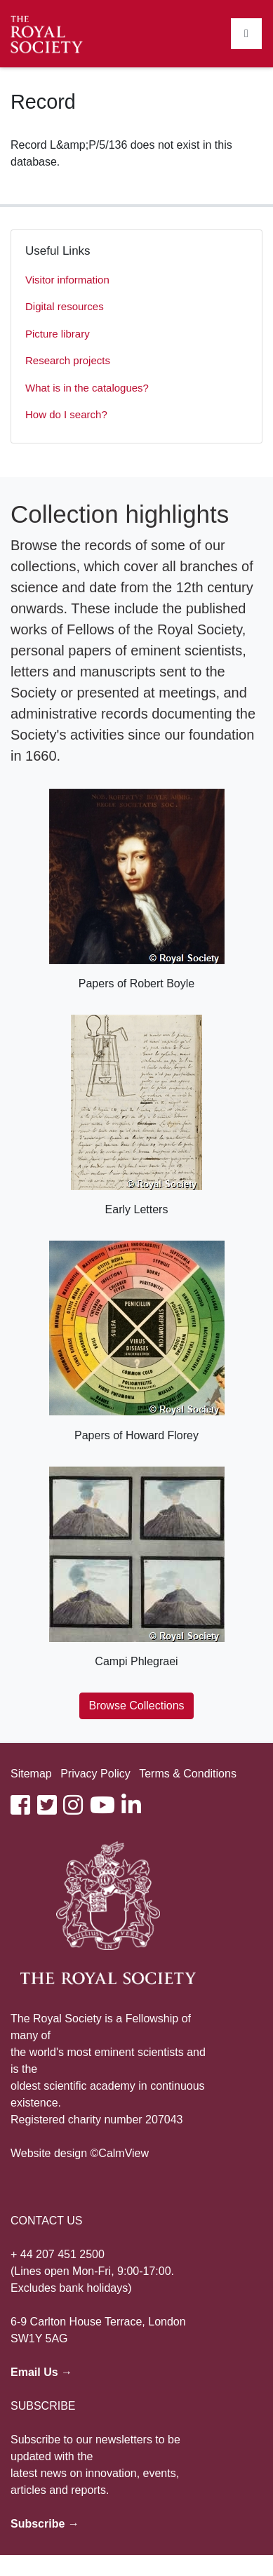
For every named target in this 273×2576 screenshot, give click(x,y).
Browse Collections (136, 1705)
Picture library (57, 334)
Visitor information (67, 280)
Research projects (67, 360)
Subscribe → (45, 2524)
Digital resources (64, 306)
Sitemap (31, 1774)
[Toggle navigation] (246, 33)
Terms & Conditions (188, 1774)
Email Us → (41, 2372)
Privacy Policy (95, 1774)
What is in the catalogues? (87, 388)
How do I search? (66, 414)
